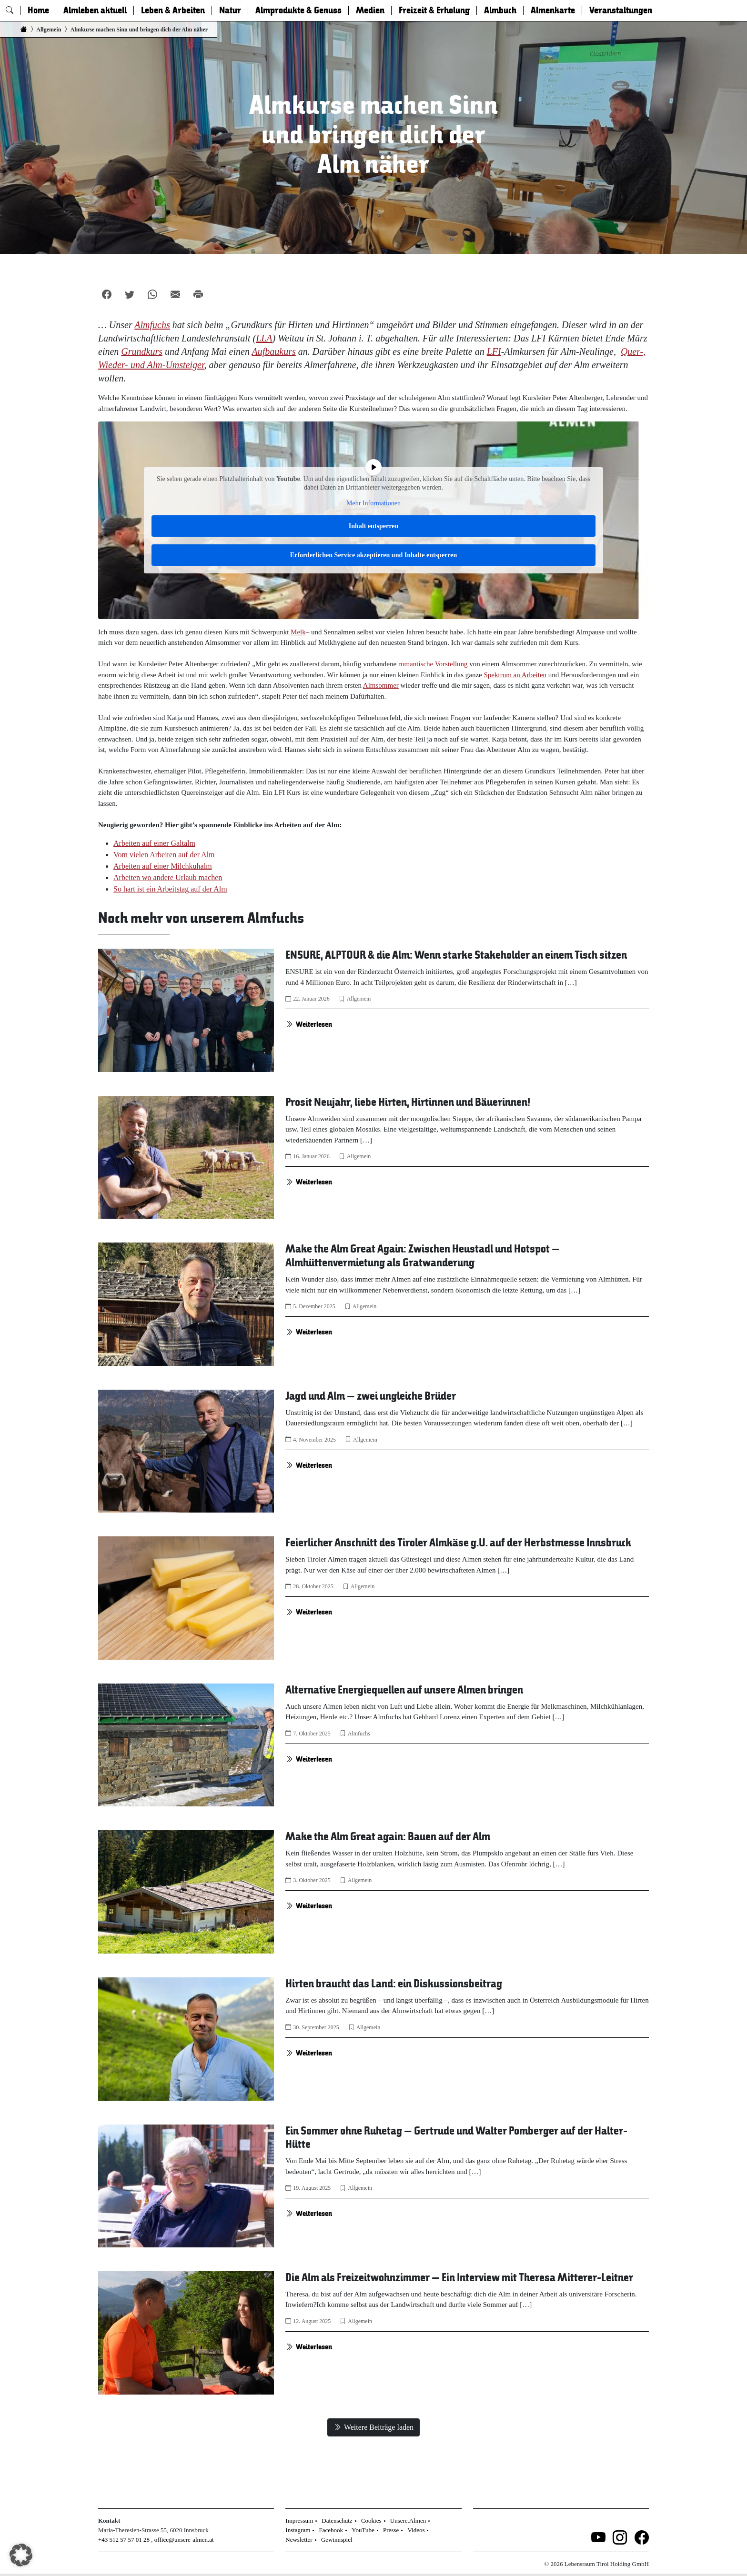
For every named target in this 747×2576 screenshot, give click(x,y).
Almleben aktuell (95, 10)
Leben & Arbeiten (173, 10)
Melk (298, 632)
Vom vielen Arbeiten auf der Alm (164, 855)
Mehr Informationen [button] (373, 503)
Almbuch (500, 10)
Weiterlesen (308, 1024)
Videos (415, 2530)
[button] (21, 2555)
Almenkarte (553, 10)
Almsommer (381, 685)
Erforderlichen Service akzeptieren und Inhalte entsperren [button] (373, 555)
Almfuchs (359, 1733)
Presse (391, 2530)
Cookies (371, 2520)
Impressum (299, 2520)
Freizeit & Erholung (434, 10)
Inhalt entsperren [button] (373, 526)
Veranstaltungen (620, 10)
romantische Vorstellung (433, 664)
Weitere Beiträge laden (373, 2427)
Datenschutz (337, 2520)
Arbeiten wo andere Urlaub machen (167, 877)
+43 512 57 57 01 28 (124, 2539)
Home (38, 10)
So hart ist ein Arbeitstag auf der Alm (170, 889)
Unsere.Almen (408, 2520)
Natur (230, 10)
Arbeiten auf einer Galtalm (154, 843)
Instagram (297, 2530)
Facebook (331, 2530)
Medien (370, 10)
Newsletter (298, 2539)
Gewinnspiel (337, 2539)
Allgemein (359, 998)
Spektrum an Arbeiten (515, 675)
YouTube (363, 2530)
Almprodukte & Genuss (298, 10)
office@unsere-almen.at (184, 2539)
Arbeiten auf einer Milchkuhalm (162, 866)
